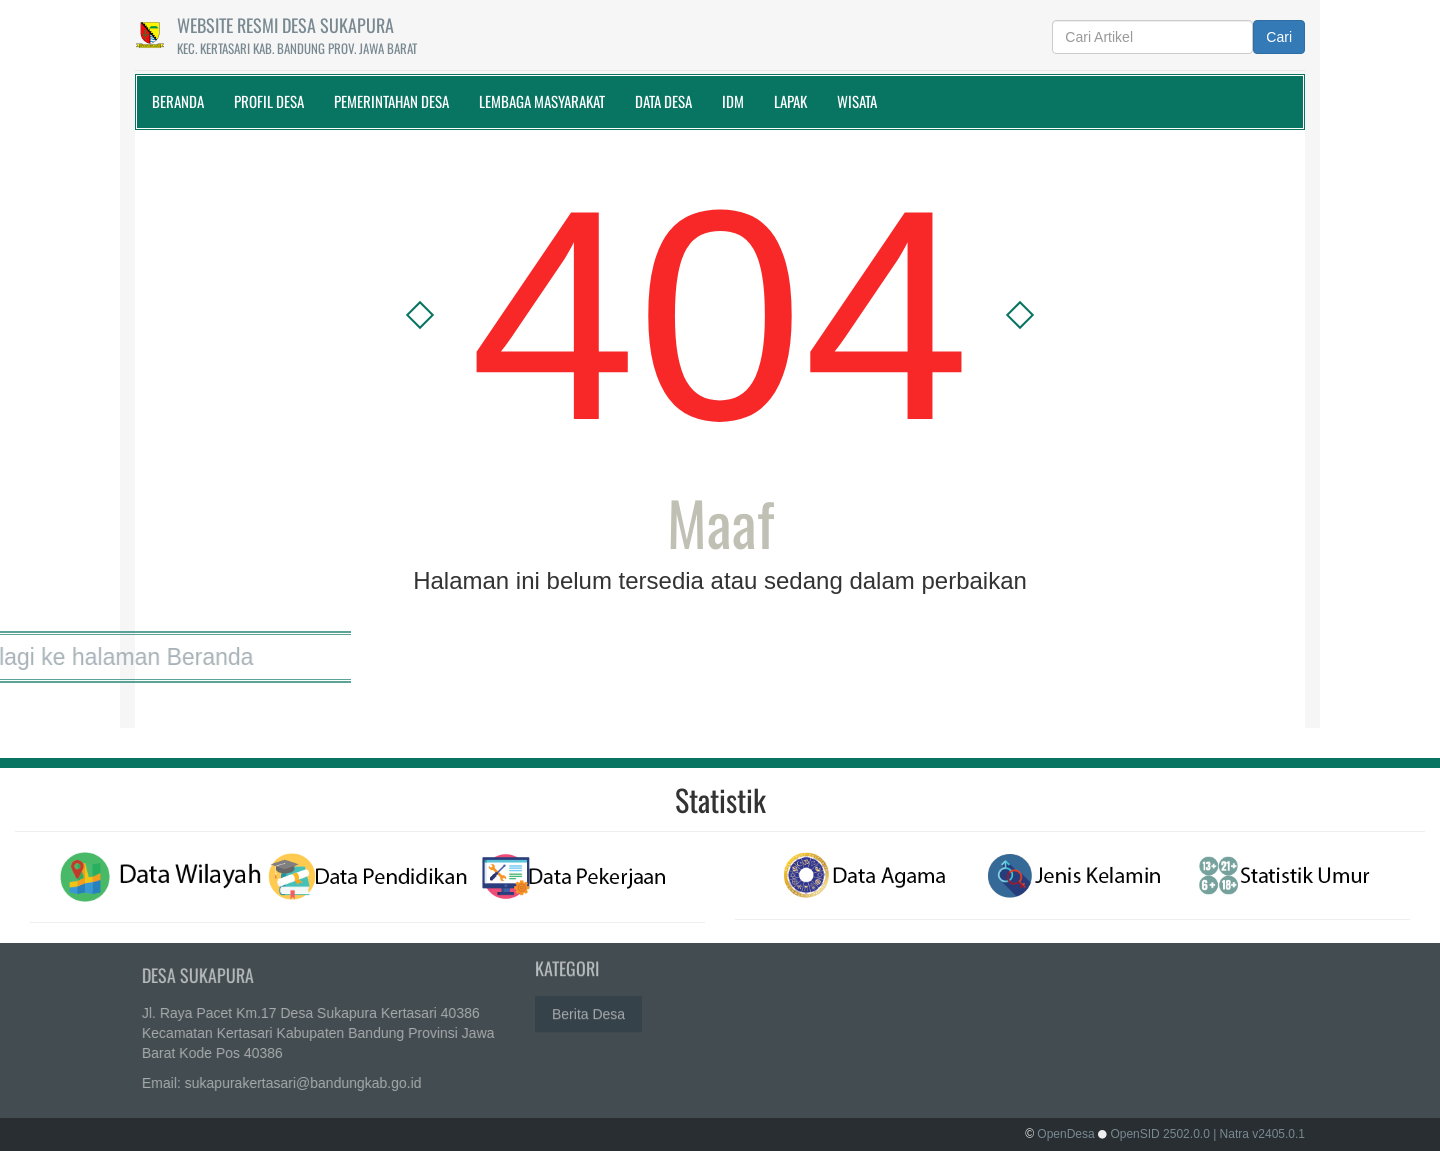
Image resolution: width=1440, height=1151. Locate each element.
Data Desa (663, 101)
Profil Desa (269, 101)
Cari (1279, 37)
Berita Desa (588, 1010)
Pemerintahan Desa (391, 101)
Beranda (178, 101)
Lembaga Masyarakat (542, 101)
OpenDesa (1065, 1134)
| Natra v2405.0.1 (1259, 1134)
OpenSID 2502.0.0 (1159, 1134)
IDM (733, 101)
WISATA (857, 101)
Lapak (790, 101)
